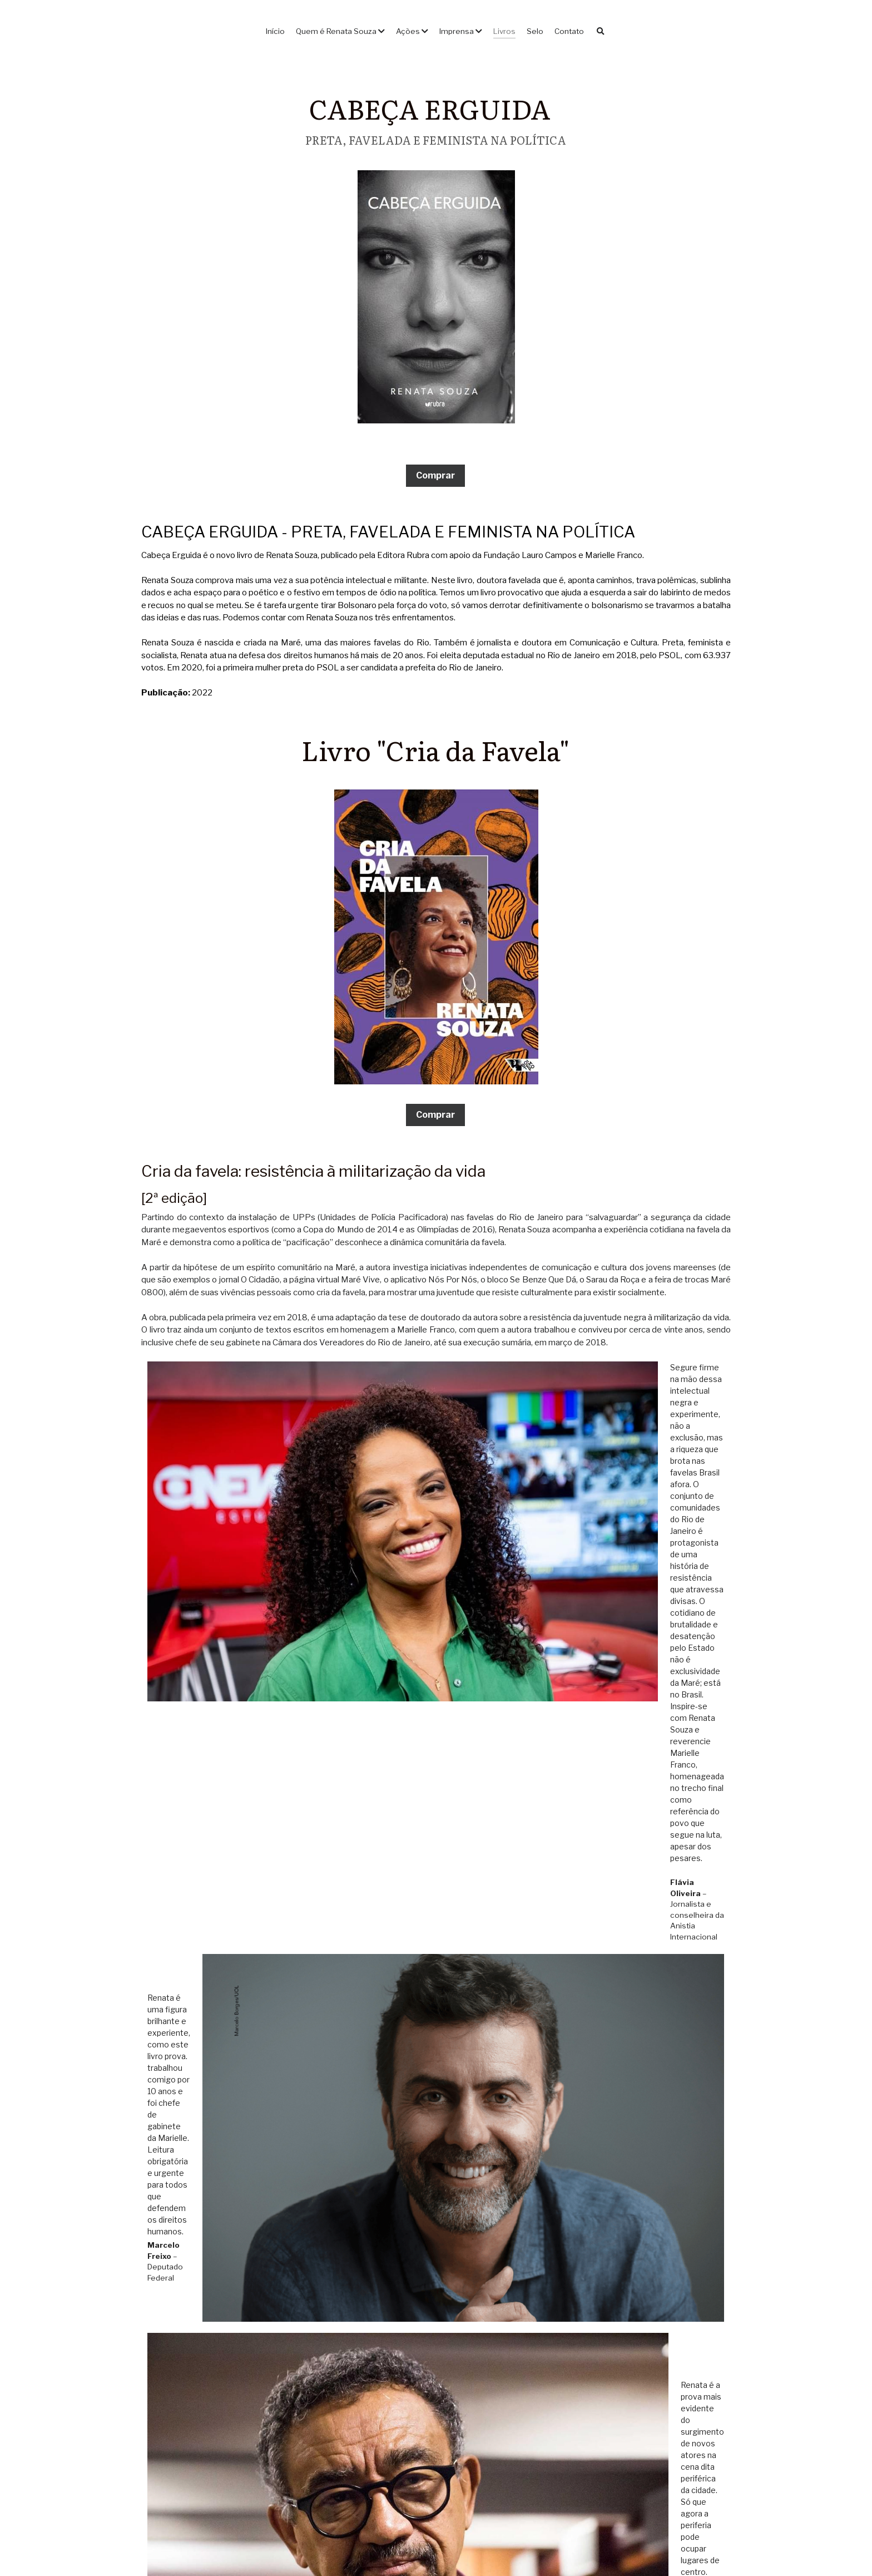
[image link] (436, 296)
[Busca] (600, 31)
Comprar (435, 475)
